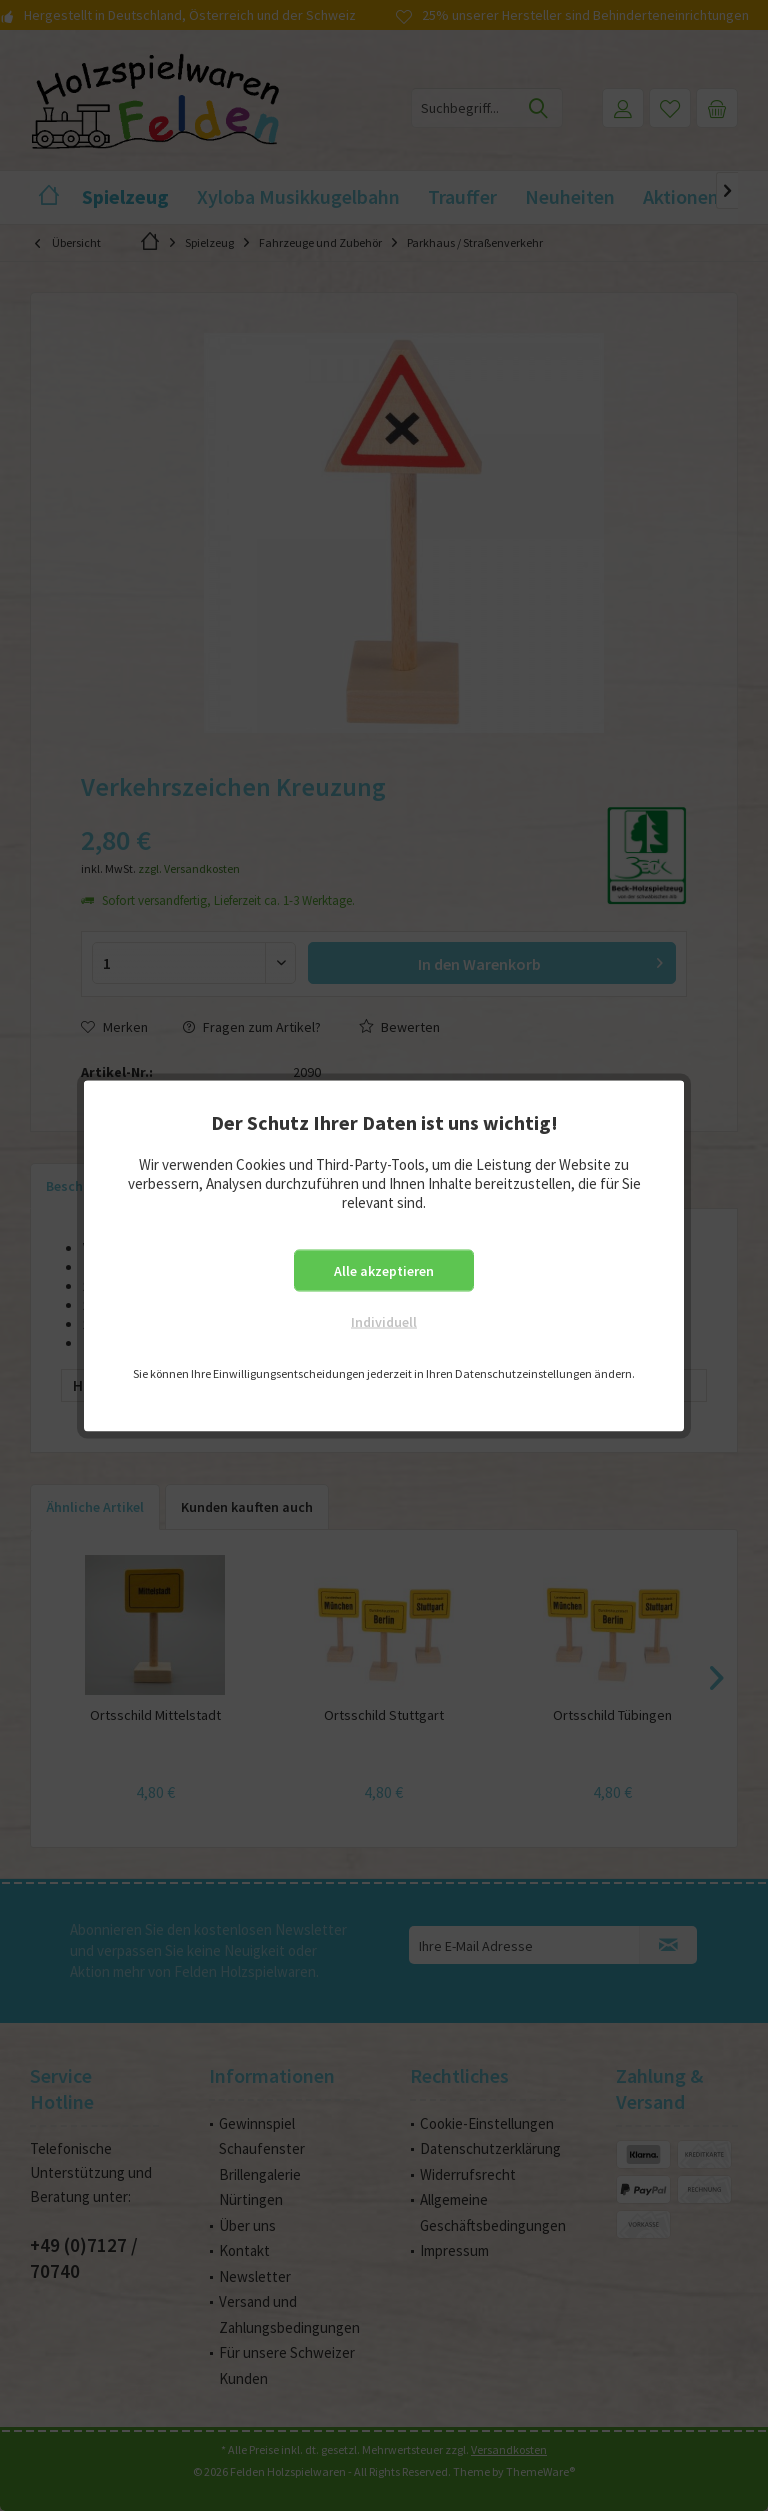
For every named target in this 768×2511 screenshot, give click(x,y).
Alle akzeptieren (384, 1270)
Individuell (384, 1321)
